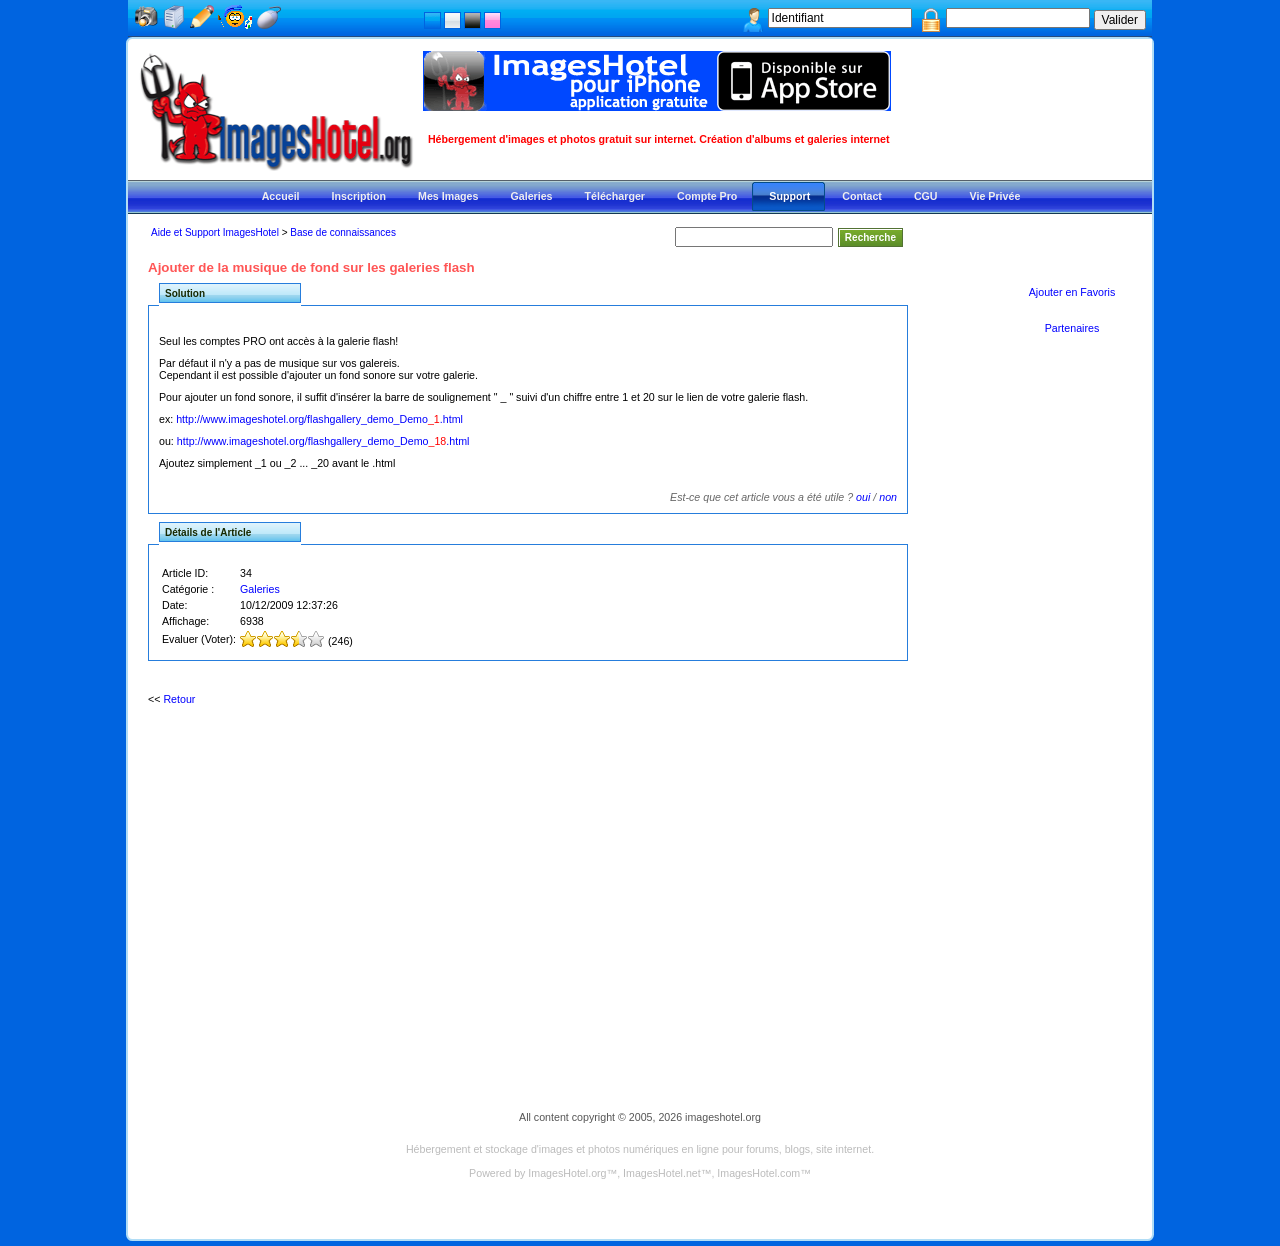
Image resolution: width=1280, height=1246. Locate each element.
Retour (179, 699)
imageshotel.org (723, 1117)
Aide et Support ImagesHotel (215, 232)
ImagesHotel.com (758, 1173)
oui (863, 497)
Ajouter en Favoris (1072, 292)
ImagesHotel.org (567, 1173)
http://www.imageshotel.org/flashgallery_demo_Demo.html (319, 419)
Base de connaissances (343, 232)
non (888, 497)
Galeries (260, 589)
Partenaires (1072, 328)
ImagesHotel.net (662, 1173)
